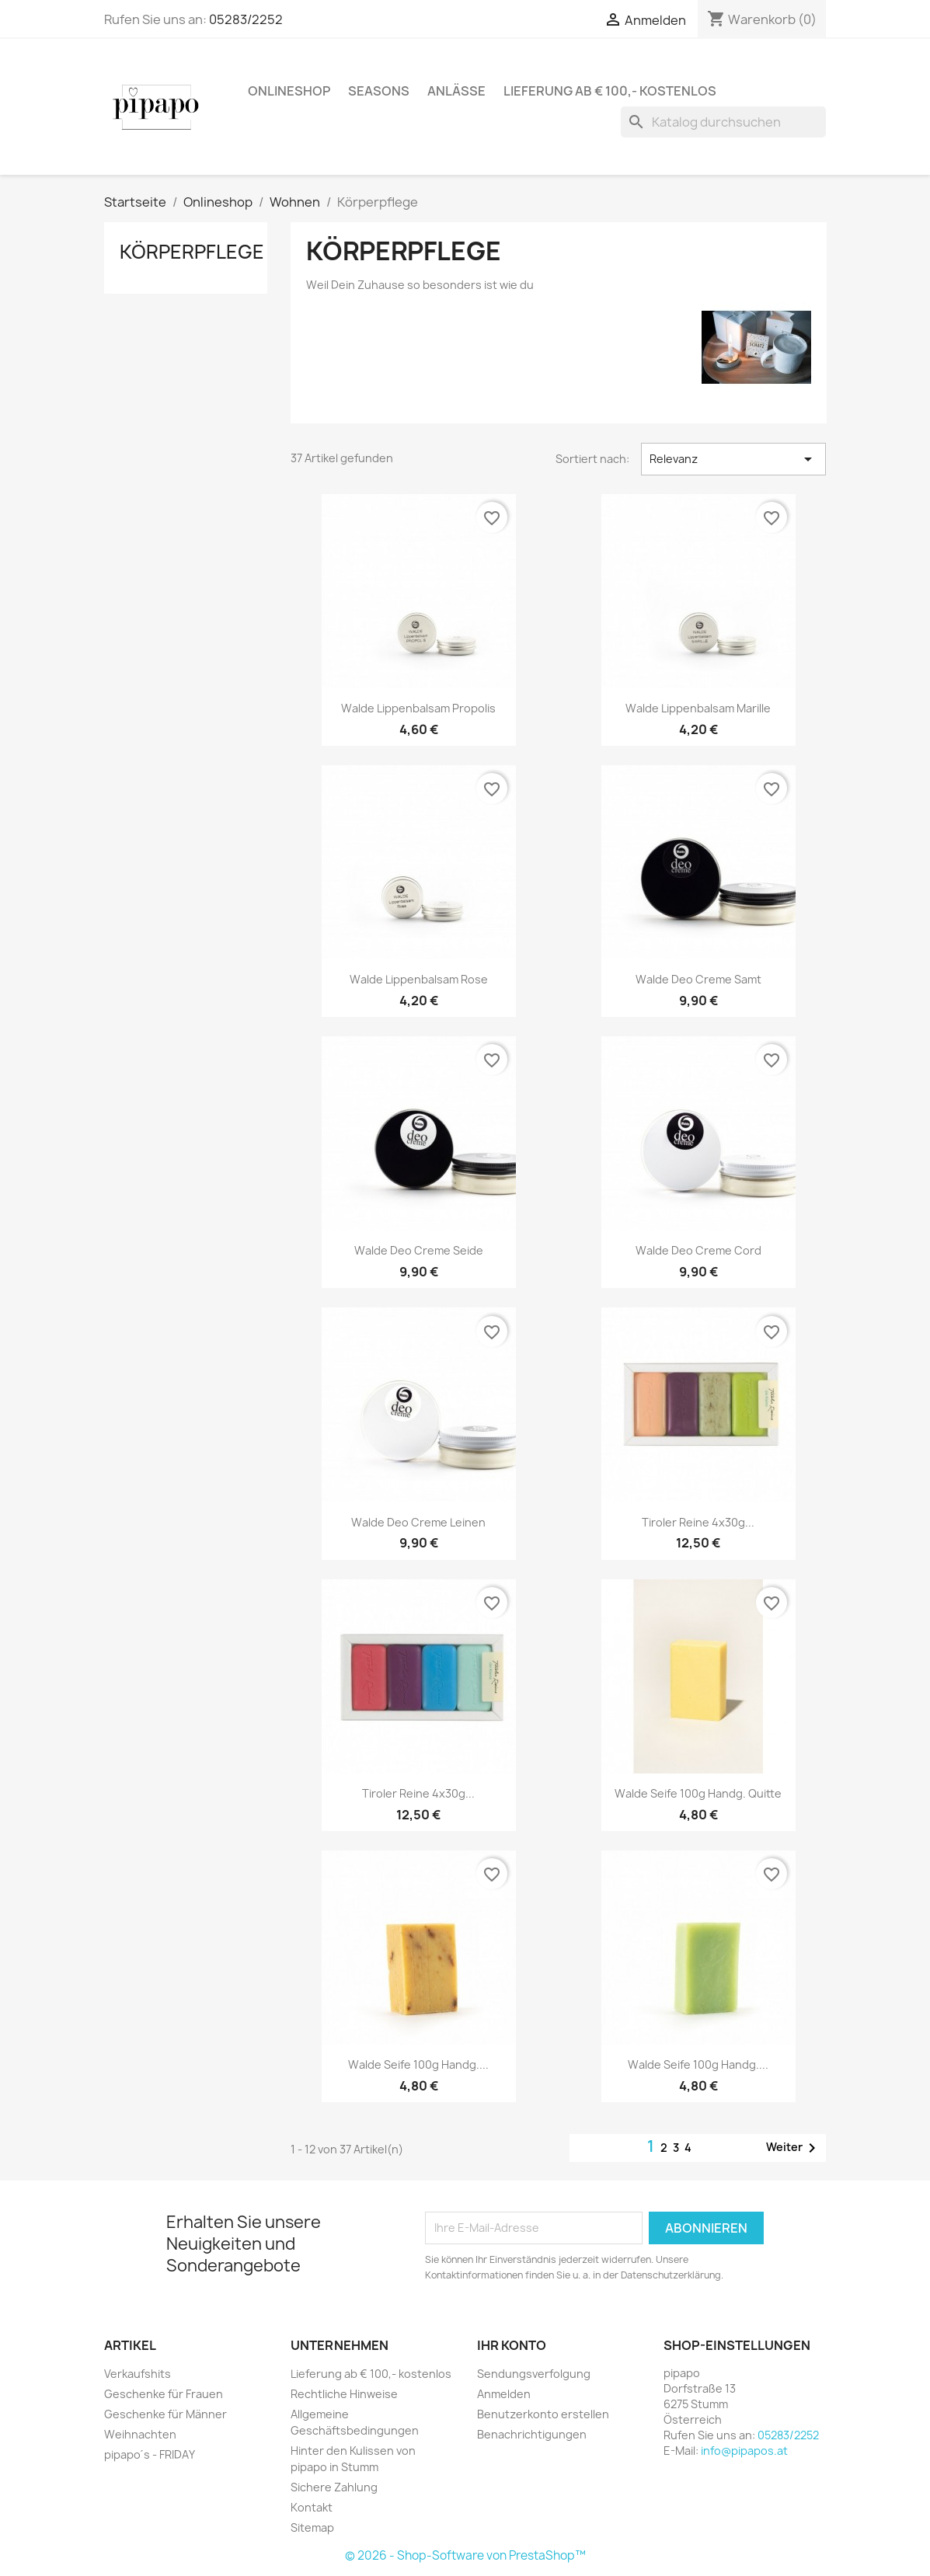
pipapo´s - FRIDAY (150, 2454)
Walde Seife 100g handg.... (418, 2064)
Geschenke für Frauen (163, 2393)
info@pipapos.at (744, 2450)
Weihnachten (140, 2434)
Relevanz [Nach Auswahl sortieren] (734, 459)
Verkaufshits (137, 2373)
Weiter (793, 2148)
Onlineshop (289, 90)
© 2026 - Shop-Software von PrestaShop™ (465, 2555)
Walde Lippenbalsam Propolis (418, 708)
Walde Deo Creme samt (698, 979)
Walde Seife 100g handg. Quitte (698, 1793)
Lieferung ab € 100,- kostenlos (609, 90)
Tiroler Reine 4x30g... (698, 1522)
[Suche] (723, 122)
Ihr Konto (511, 2345)
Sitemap (312, 2527)
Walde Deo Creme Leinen (418, 1522)
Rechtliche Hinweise (344, 2393)
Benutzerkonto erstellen (543, 2414)
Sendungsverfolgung (533, 2373)
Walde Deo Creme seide (418, 1250)
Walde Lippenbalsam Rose (419, 979)
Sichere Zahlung (334, 2487)
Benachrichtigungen (532, 2434)
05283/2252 (246, 19)
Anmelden (504, 2393)
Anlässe (456, 90)
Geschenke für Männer (165, 2414)
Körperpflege (192, 251)
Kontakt (312, 2507)
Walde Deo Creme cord (698, 1250)
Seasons (378, 90)
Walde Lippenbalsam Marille (698, 708)
